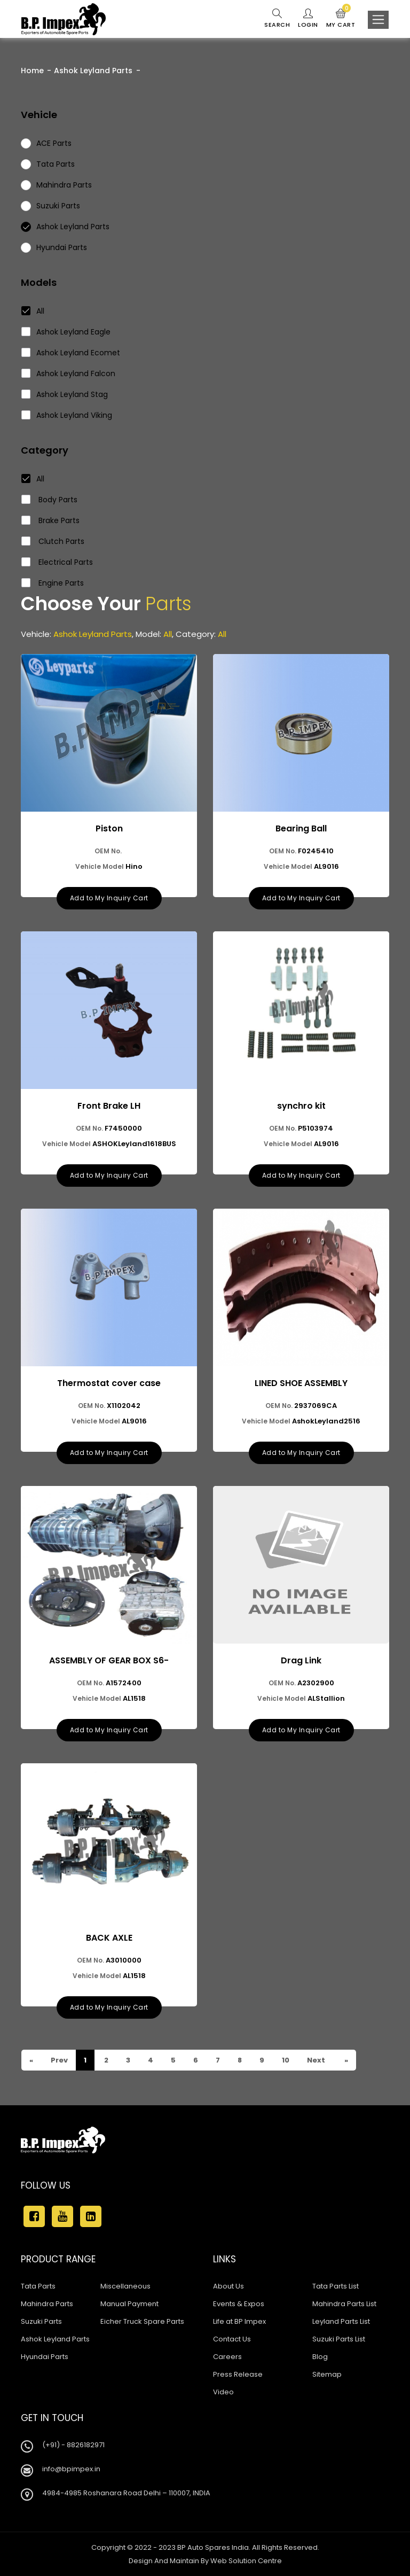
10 (284, 2060)
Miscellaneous (125, 2286)
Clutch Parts (53, 541)
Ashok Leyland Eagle (66, 331)
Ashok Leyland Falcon (68, 373)
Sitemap (327, 2374)
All (33, 311)
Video (223, 2392)
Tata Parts (38, 2286)
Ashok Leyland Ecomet (71, 352)
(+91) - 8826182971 (73, 2445)
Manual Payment (129, 2304)
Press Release (238, 2374)
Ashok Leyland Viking (67, 415)
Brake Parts (51, 520)
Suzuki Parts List (338, 2339)
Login (308, 19)
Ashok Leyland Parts (93, 70)
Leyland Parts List (341, 2321)
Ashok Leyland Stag (65, 394)
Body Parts (49, 499)
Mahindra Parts (47, 2304)
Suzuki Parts (41, 2321)
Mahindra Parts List (344, 2304)
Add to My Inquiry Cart (109, 897)
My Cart (341, 19)
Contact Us (232, 2339)
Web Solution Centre (246, 2561)
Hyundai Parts (44, 2357)
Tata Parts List (335, 2286)
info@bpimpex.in (71, 2469)
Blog (320, 2357)
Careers (227, 2357)
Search (277, 19)
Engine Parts (53, 583)
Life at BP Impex (239, 2321)
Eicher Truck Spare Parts (142, 2321)
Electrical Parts (57, 562)
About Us (228, 2286)
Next (315, 2060)
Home (32, 70)
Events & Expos (238, 2304)
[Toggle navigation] (378, 20)
